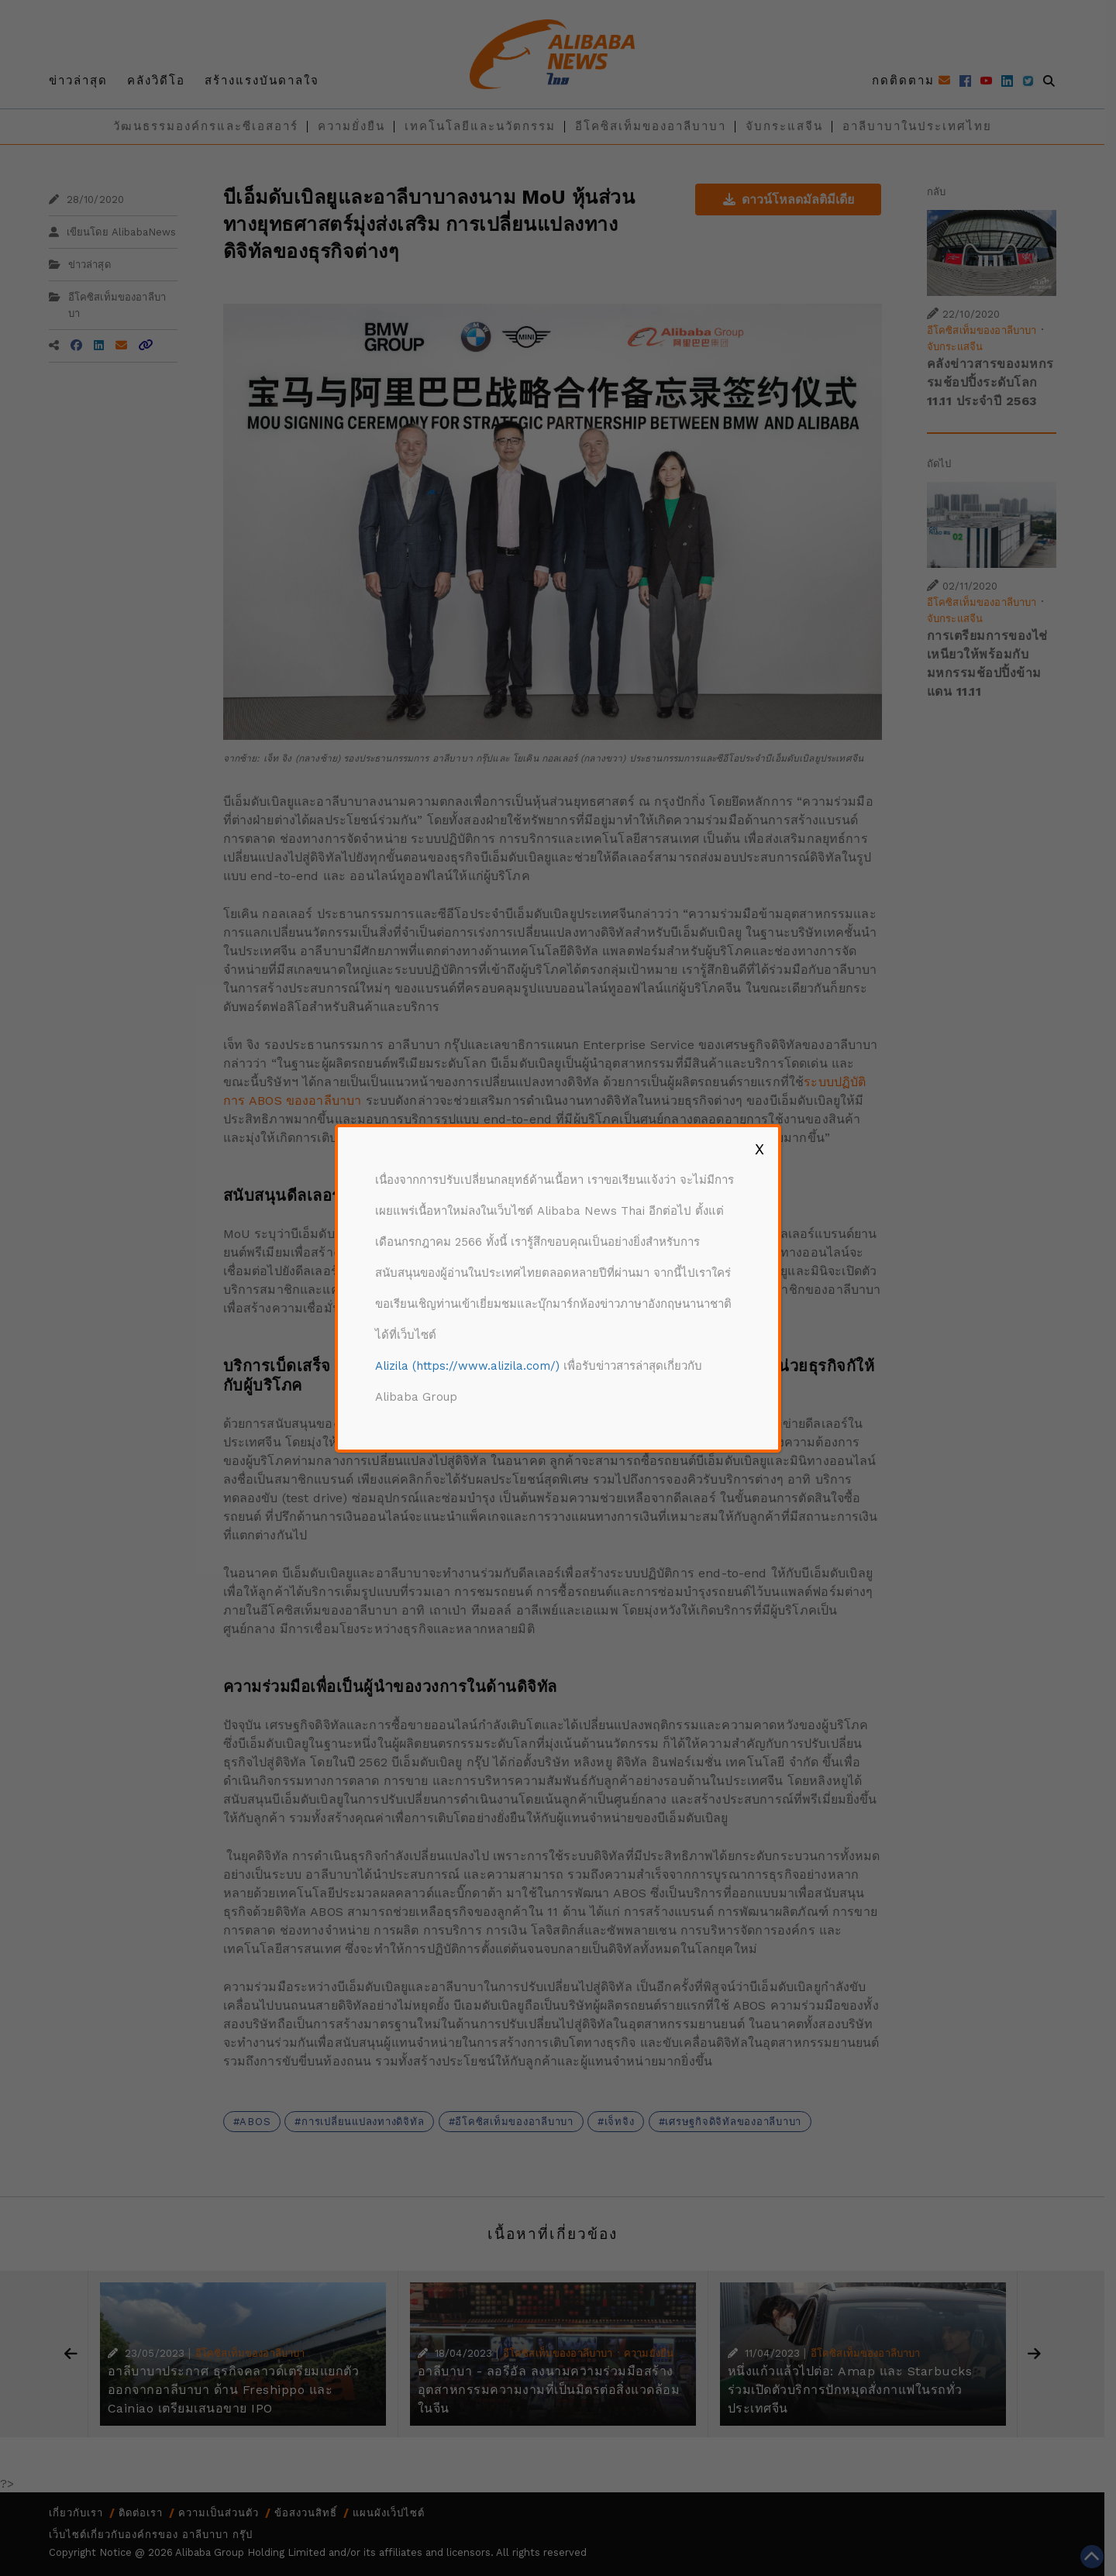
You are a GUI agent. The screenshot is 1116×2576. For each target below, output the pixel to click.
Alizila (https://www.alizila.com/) (467, 1366)
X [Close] (759, 1149)
